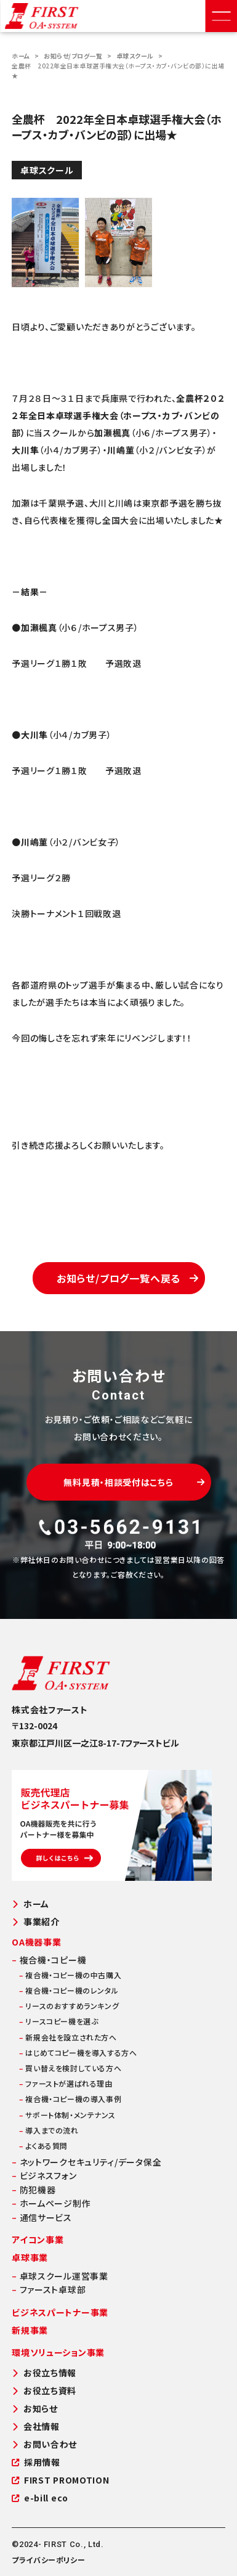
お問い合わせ (44, 2444)
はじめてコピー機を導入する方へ (78, 2052)
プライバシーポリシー (48, 2559)
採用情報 (36, 2462)
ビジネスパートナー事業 (60, 2312)
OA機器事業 (36, 1942)
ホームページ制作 (51, 2203)
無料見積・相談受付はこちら (133, 1482)
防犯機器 (33, 2189)
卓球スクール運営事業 (60, 2276)
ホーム (21, 55)
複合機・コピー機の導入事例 (70, 2098)
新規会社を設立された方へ (67, 2037)
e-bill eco (40, 2498)
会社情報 (36, 2426)
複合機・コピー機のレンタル (68, 1990)
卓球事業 (30, 2257)
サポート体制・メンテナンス (67, 2114)
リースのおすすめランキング (69, 2005)
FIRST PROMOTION (60, 2480)
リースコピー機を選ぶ (58, 2021)
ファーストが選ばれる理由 (65, 2083)
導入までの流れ (48, 2130)
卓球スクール (135, 55)
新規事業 (30, 2330)
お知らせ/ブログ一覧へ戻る (128, 1278)
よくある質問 (43, 2145)
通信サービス (42, 2217)
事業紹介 (36, 1921)
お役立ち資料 (44, 2390)
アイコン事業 (37, 2239)
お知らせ (35, 2408)
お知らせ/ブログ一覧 (73, 55)
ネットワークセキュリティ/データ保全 (86, 2162)
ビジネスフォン (44, 2175)
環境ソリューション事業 (58, 2352)
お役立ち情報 (44, 2373)
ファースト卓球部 (49, 2289)
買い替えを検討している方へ (70, 2068)
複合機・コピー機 (49, 1960)
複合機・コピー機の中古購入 (70, 1975)
